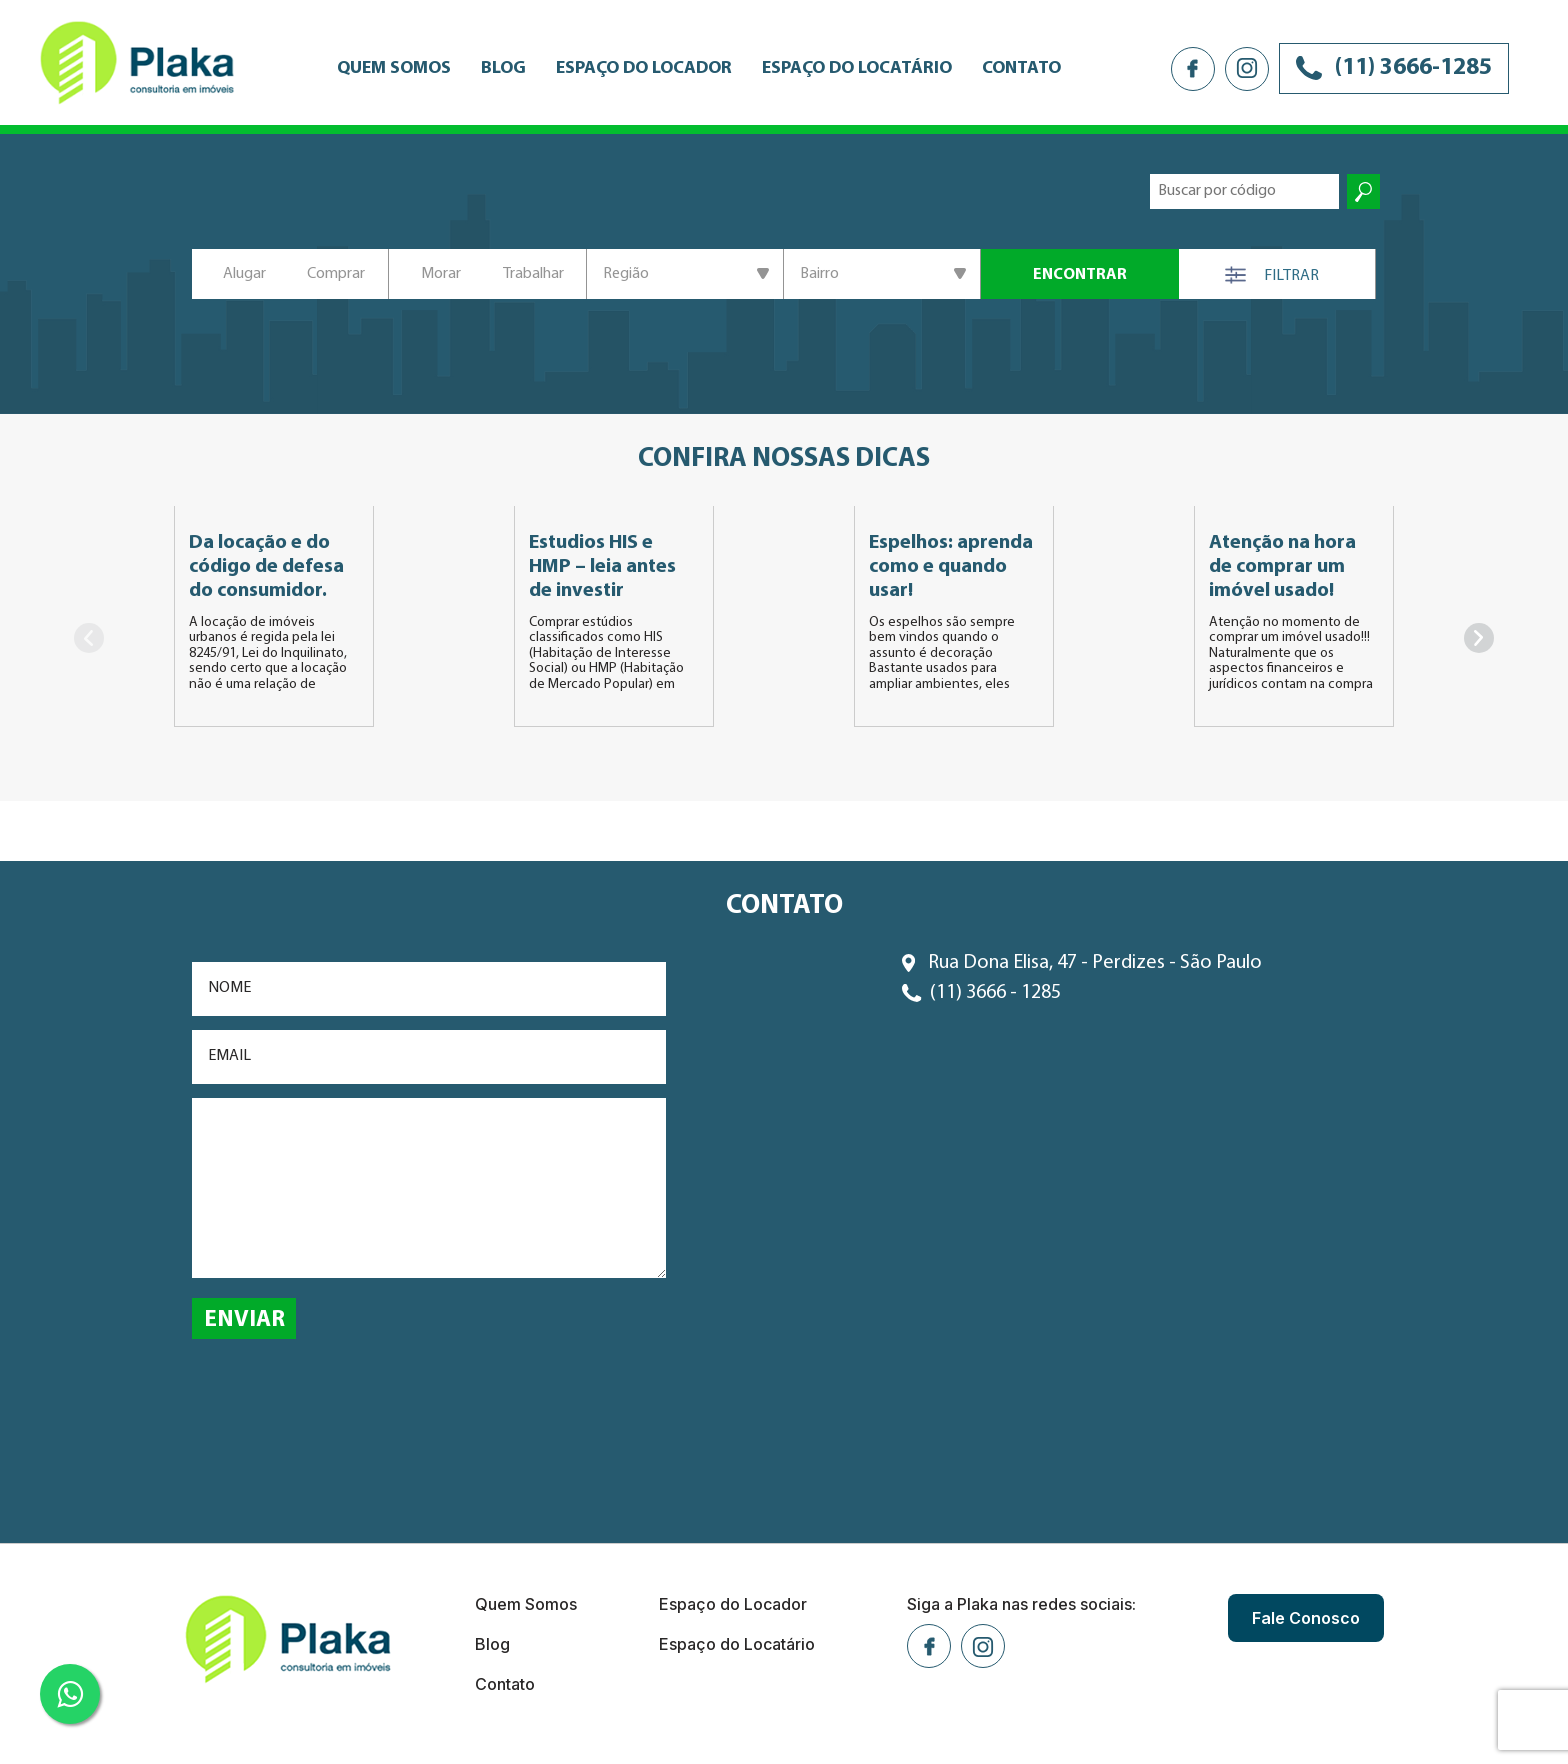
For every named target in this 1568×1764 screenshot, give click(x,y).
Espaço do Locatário (857, 68)
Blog (503, 68)
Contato (1021, 68)
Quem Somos (394, 68)
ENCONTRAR (1080, 275)
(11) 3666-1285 (1394, 68)
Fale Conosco (1306, 1618)
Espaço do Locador (644, 68)
